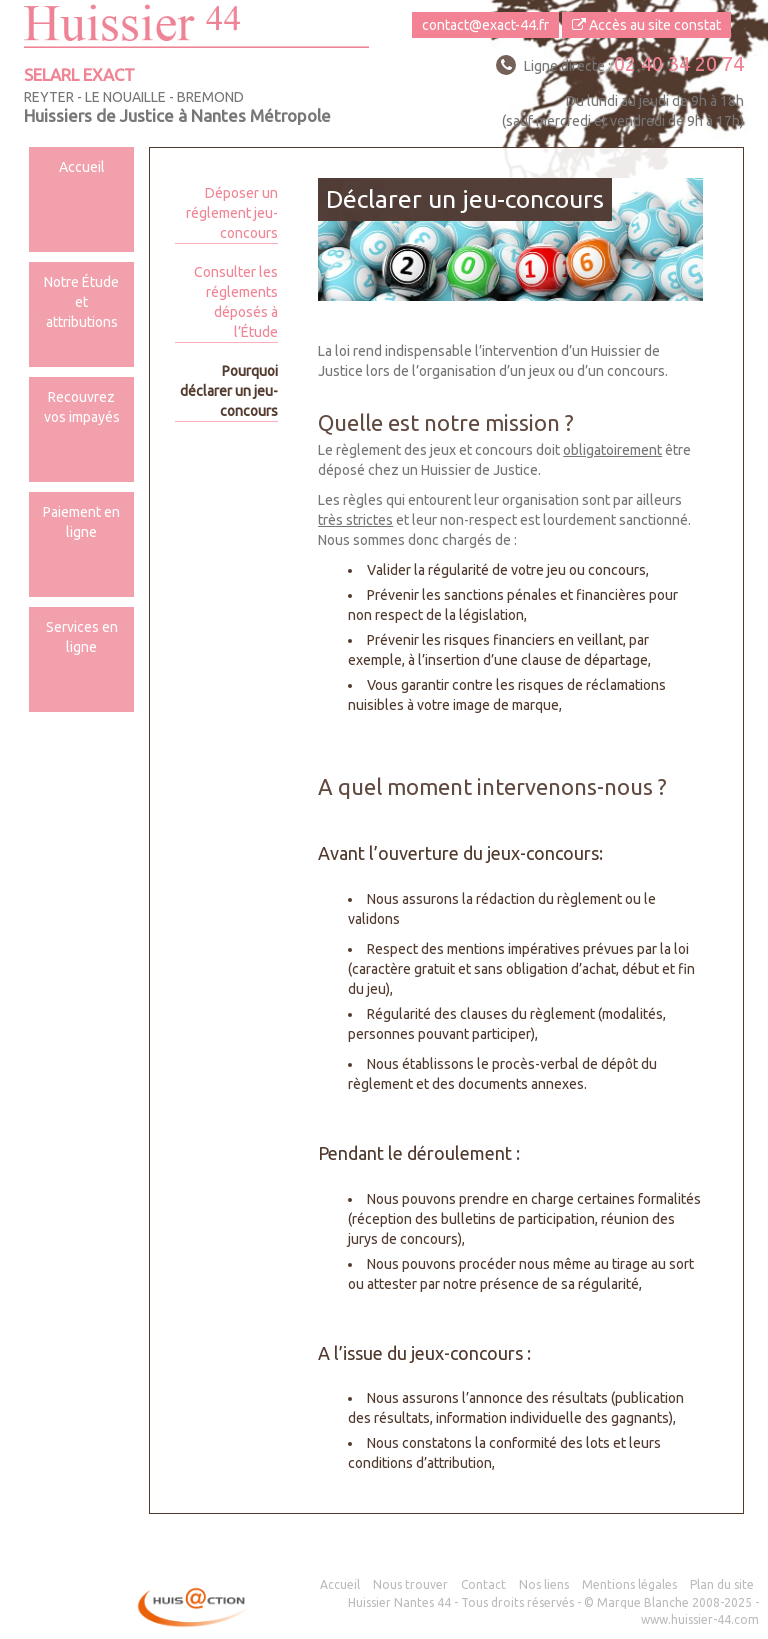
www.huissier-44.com (700, 1619)
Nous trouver (410, 1584)
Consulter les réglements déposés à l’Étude (236, 302)
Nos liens (544, 1584)
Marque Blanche (643, 1602)
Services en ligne (82, 637)
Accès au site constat (646, 25)
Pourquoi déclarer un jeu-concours (229, 391)
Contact (483, 1584)
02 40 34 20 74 (679, 63)
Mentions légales (629, 1584)
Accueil (82, 167)
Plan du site (722, 1584)
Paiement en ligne (81, 522)
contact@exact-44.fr (485, 25)
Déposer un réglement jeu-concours (232, 213)
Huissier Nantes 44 (399, 1602)
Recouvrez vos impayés (82, 407)
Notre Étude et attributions (81, 302)
